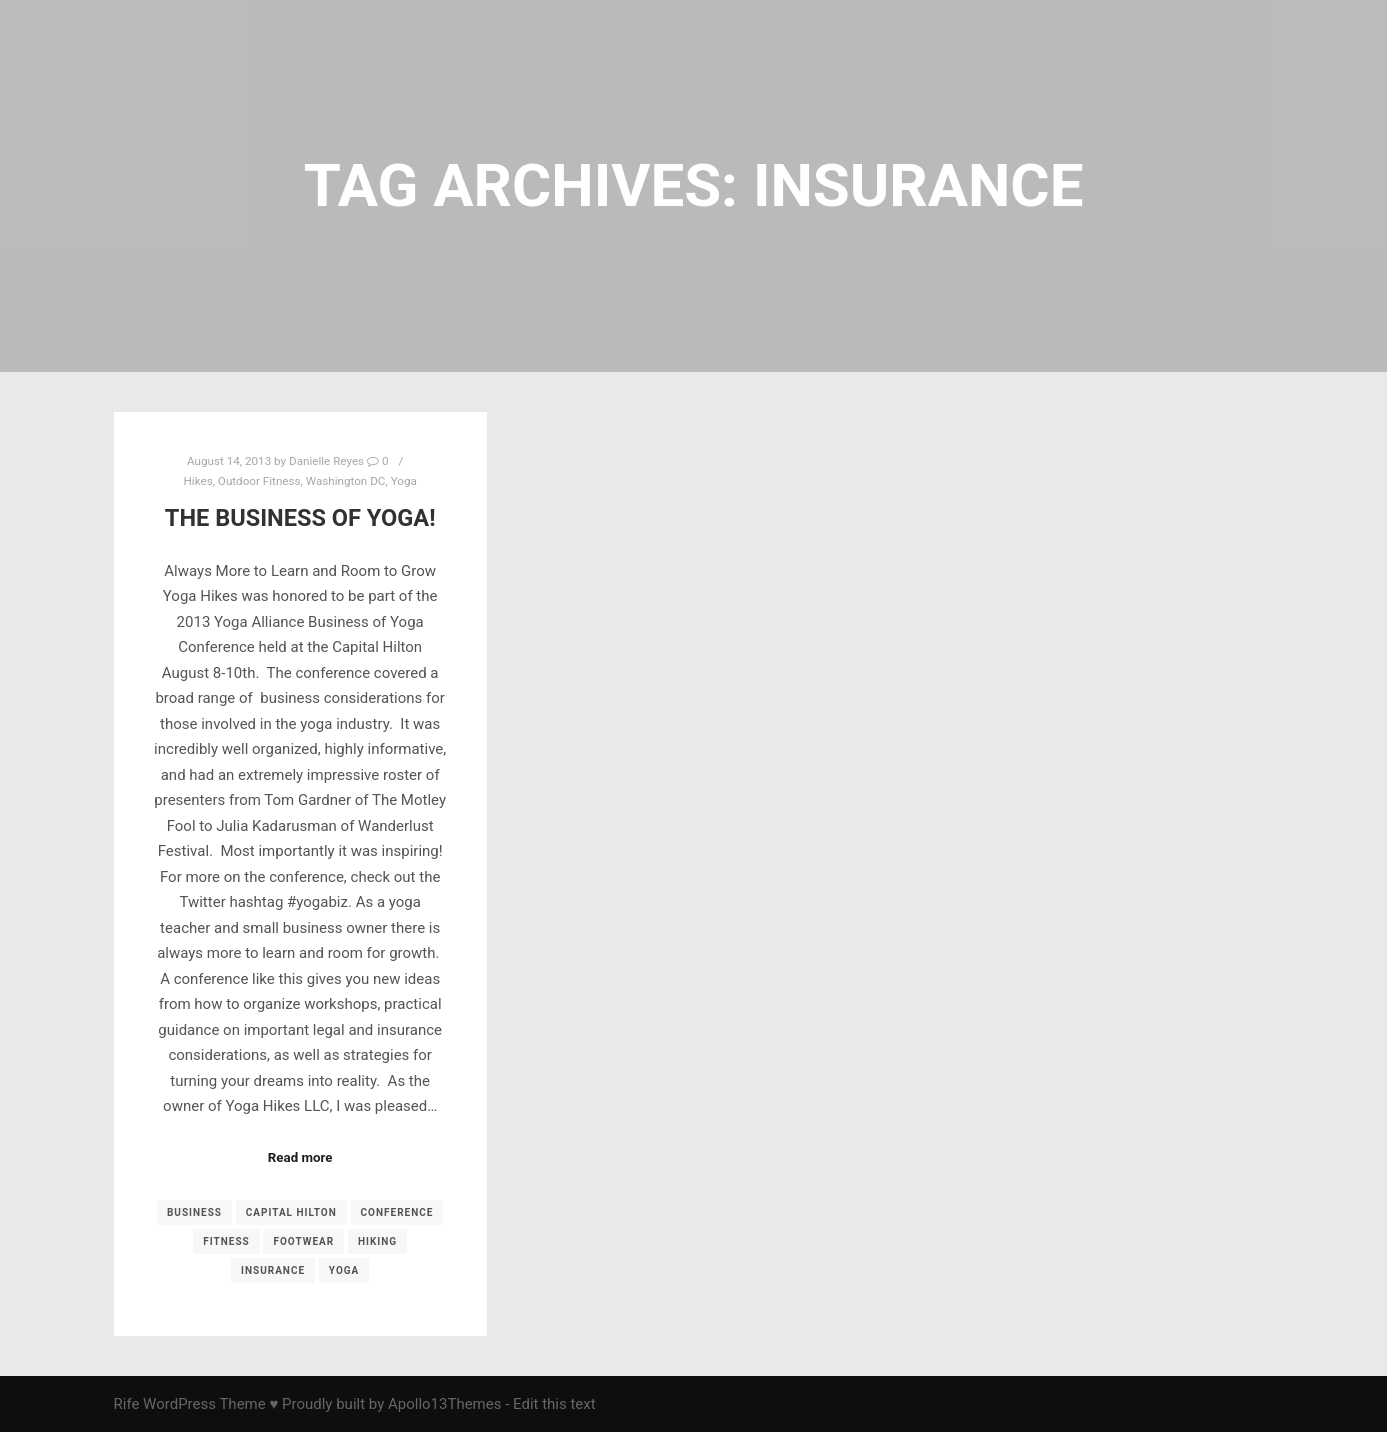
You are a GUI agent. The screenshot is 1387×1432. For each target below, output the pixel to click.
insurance (273, 1270)
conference (397, 1212)
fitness (226, 1241)
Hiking (377, 1241)
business (194, 1212)
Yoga (404, 481)
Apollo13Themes (445, 1404)
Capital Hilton (291, 1212)
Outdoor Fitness (259, 481)
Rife (127, 1404)
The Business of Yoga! (300, 518)
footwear (303, 1241)
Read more (300, 1157)
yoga (344, 1270)
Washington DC (346, 481)
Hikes (198, 481)
